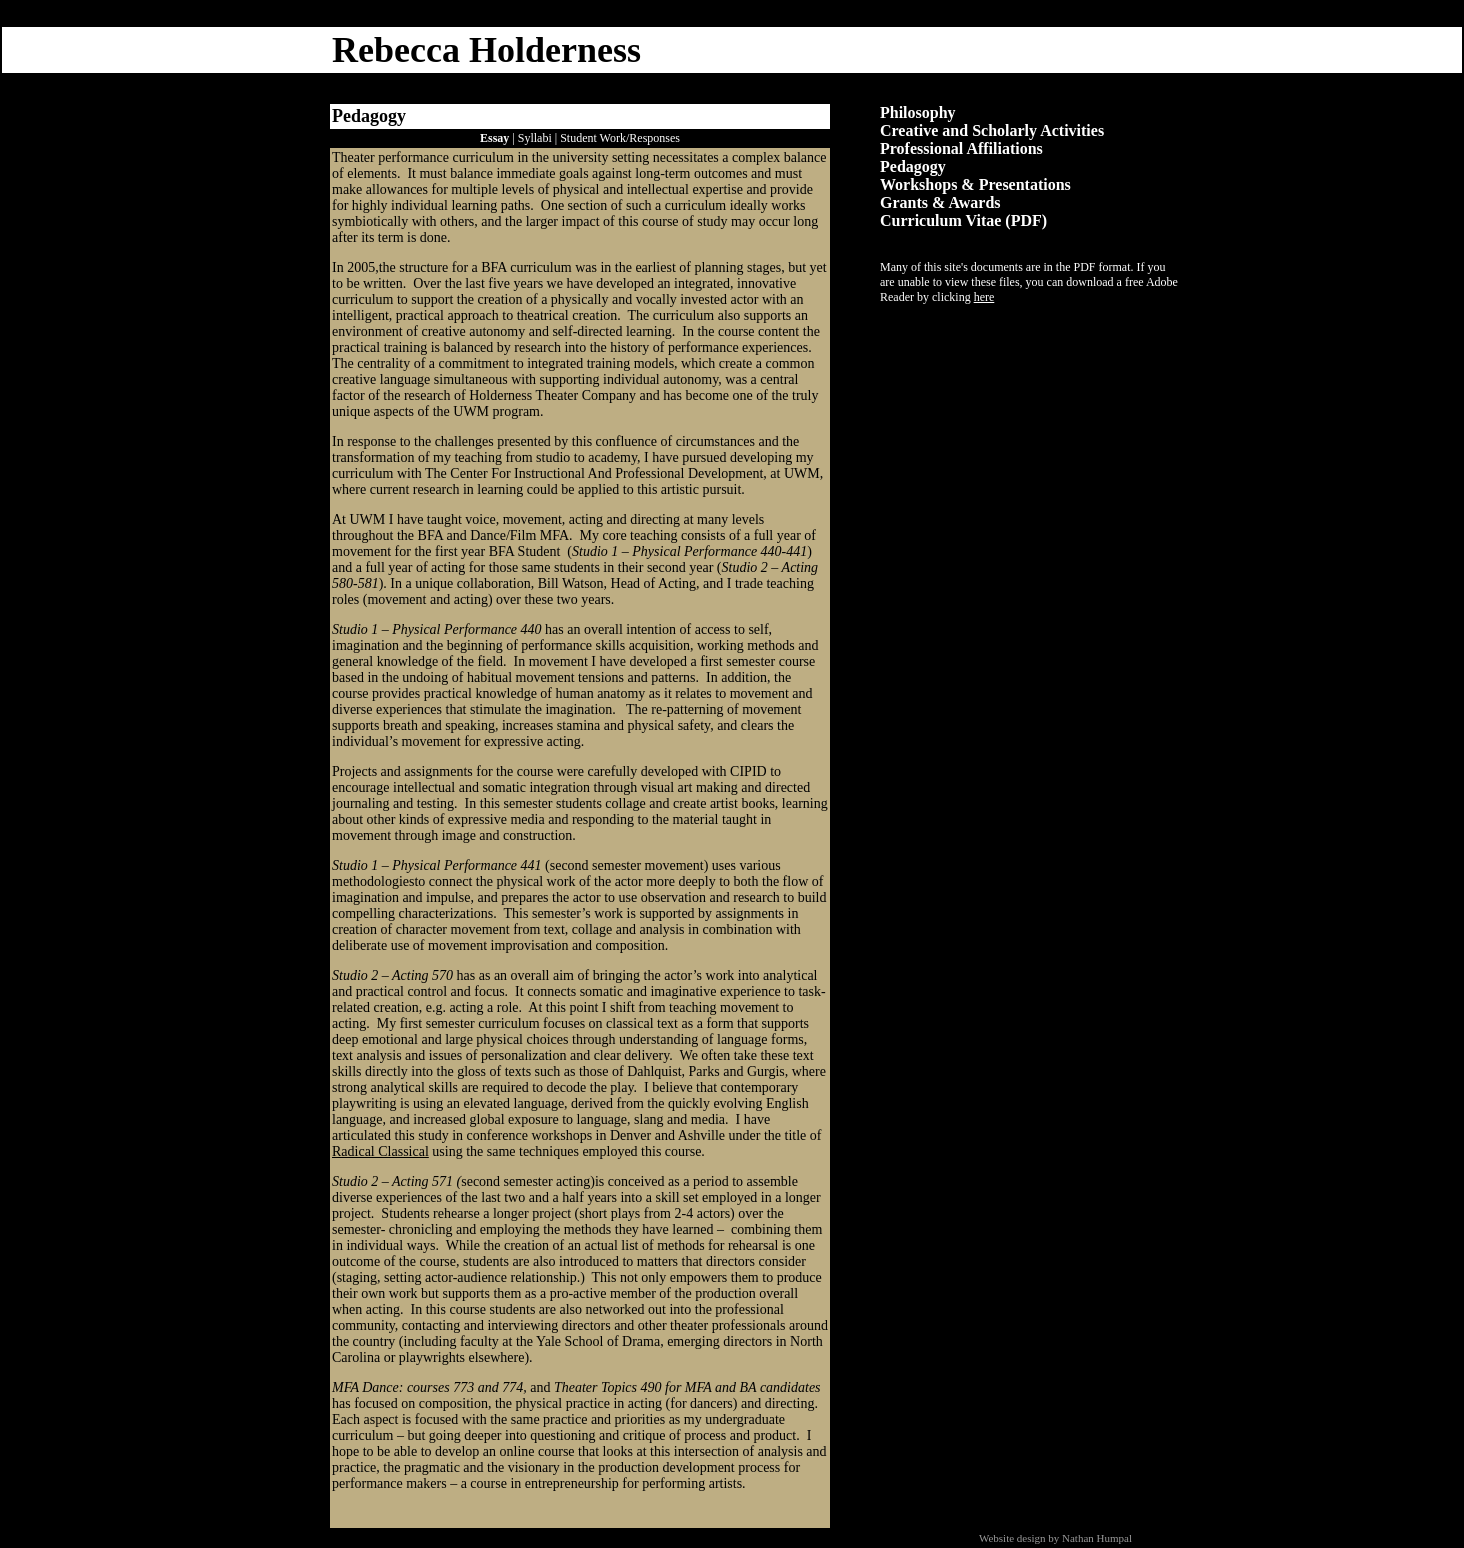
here (984, 297)
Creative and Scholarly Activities (992, 130)
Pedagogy (913, 166)
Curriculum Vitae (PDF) (963, 220)
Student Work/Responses (620, 138)
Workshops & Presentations (975, 184)
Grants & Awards (940, 202)
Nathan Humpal (1097, 1538)
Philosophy (918, 112)
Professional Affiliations (961, 148)
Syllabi (535, 138)
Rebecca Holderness (486, 50)
